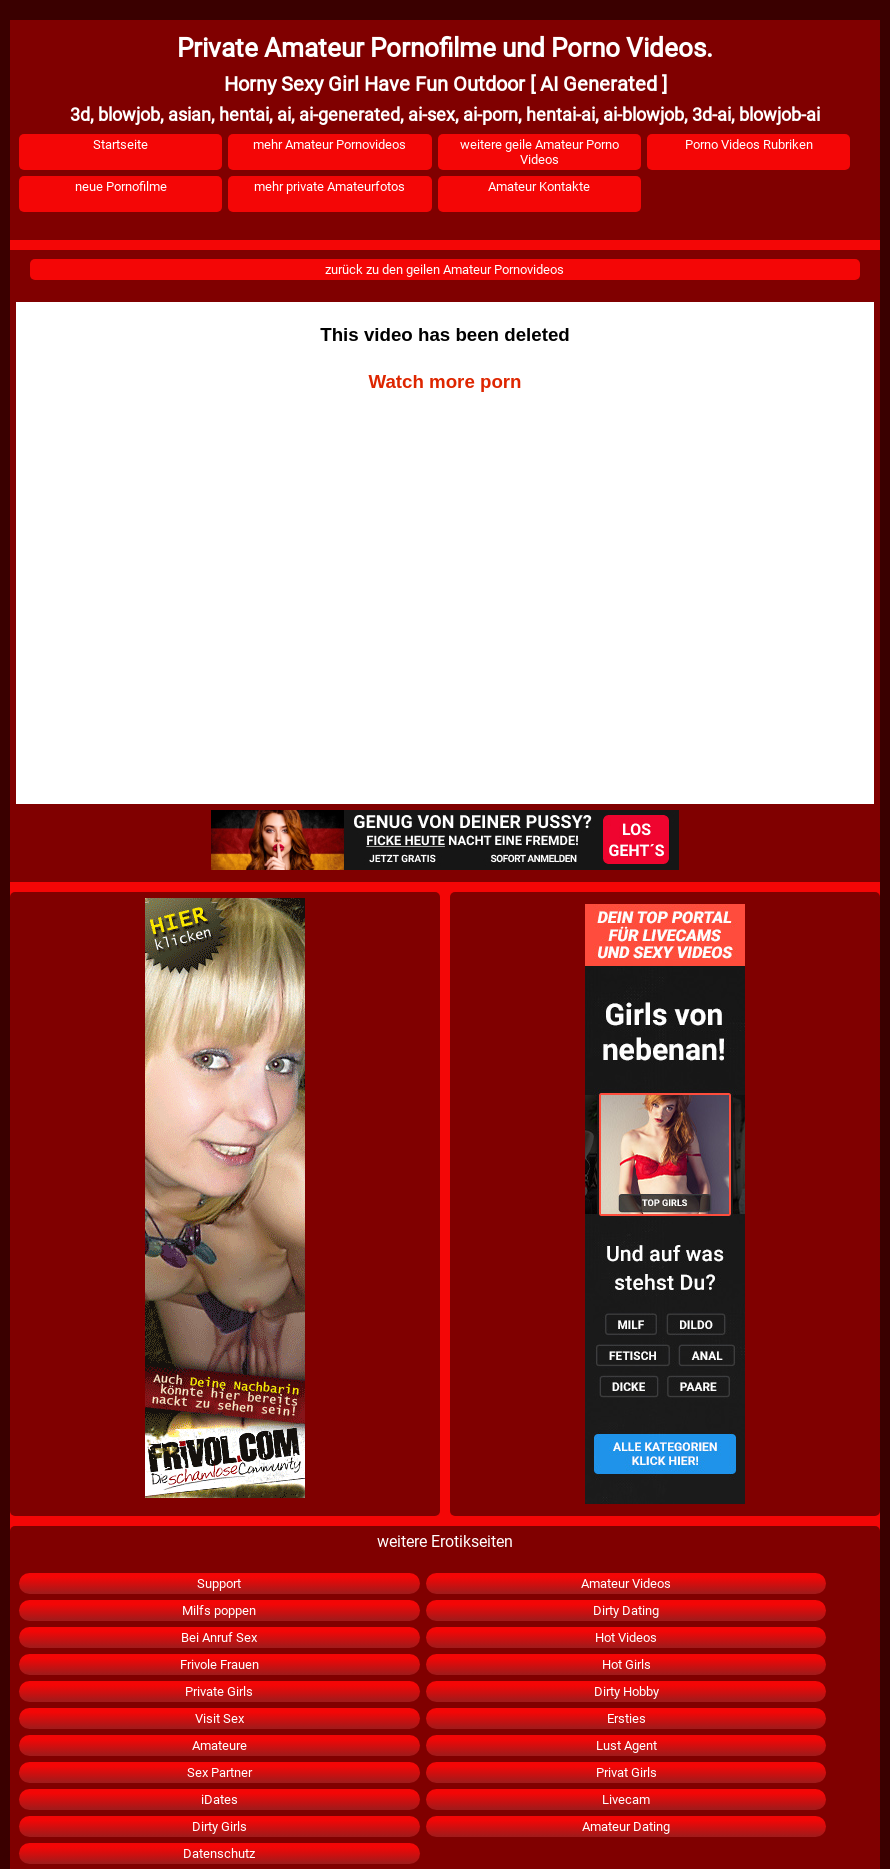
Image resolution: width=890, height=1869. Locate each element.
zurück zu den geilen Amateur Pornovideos (444, 269)
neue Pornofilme (121, 186)
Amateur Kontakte (539, 186)
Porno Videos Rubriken (749, 144)
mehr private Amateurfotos (329, 186)
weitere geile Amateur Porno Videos (539, 152)
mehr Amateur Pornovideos (329, 144)
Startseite (120, 144)
